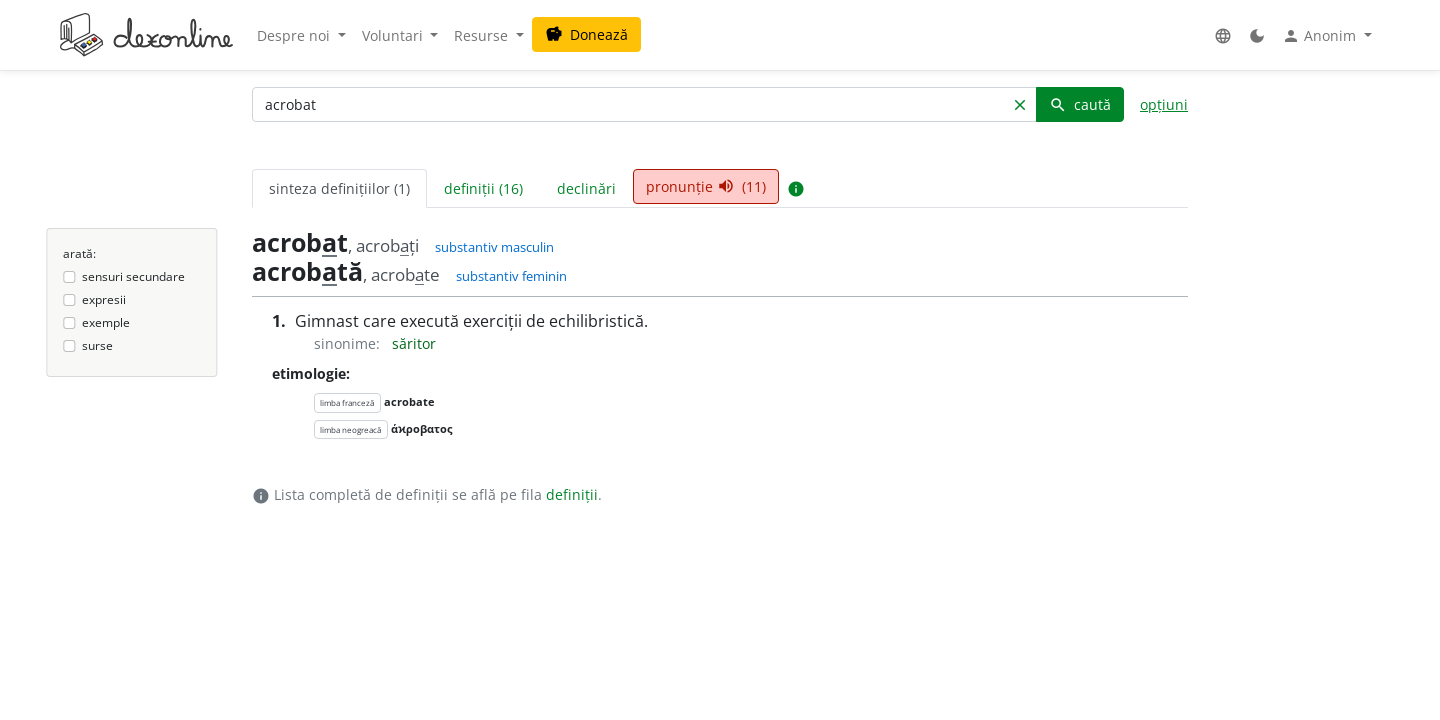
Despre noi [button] (295, 35)
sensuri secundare (133, 276)
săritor (414, 343)
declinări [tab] (586, 188)
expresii (104, 299)
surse (97, 345)
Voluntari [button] (394, 35)
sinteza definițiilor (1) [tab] (339, 188)
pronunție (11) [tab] (706, 186)
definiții (572, 494)
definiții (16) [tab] (483, 188)
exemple (106, 322)
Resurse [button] (483, 35)
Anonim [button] (1321, 36)
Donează (586, 34)
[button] (1223, 35)
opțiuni (1164, 104)
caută (1080, 104)
